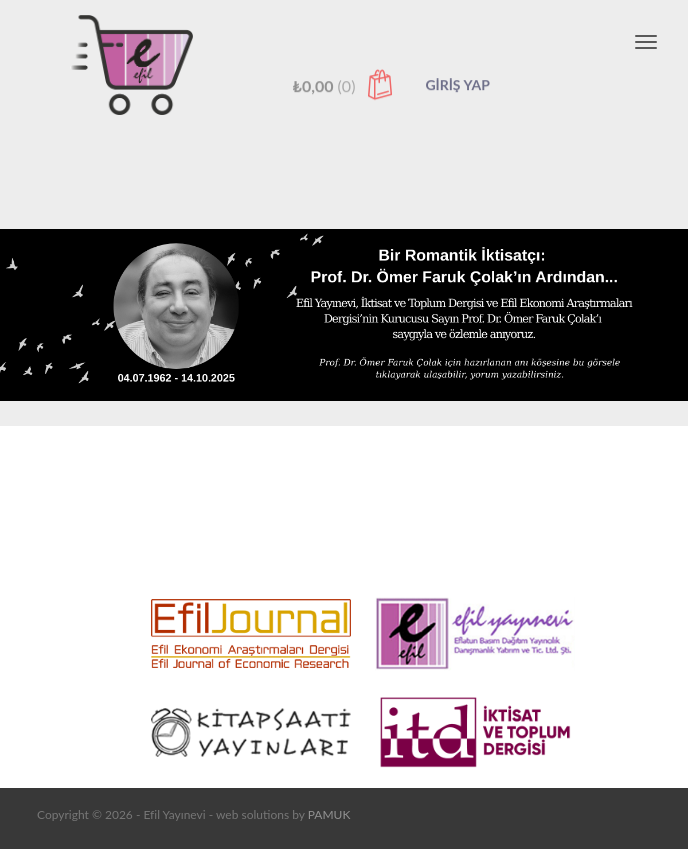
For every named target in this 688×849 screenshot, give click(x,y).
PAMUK (329, 814)
